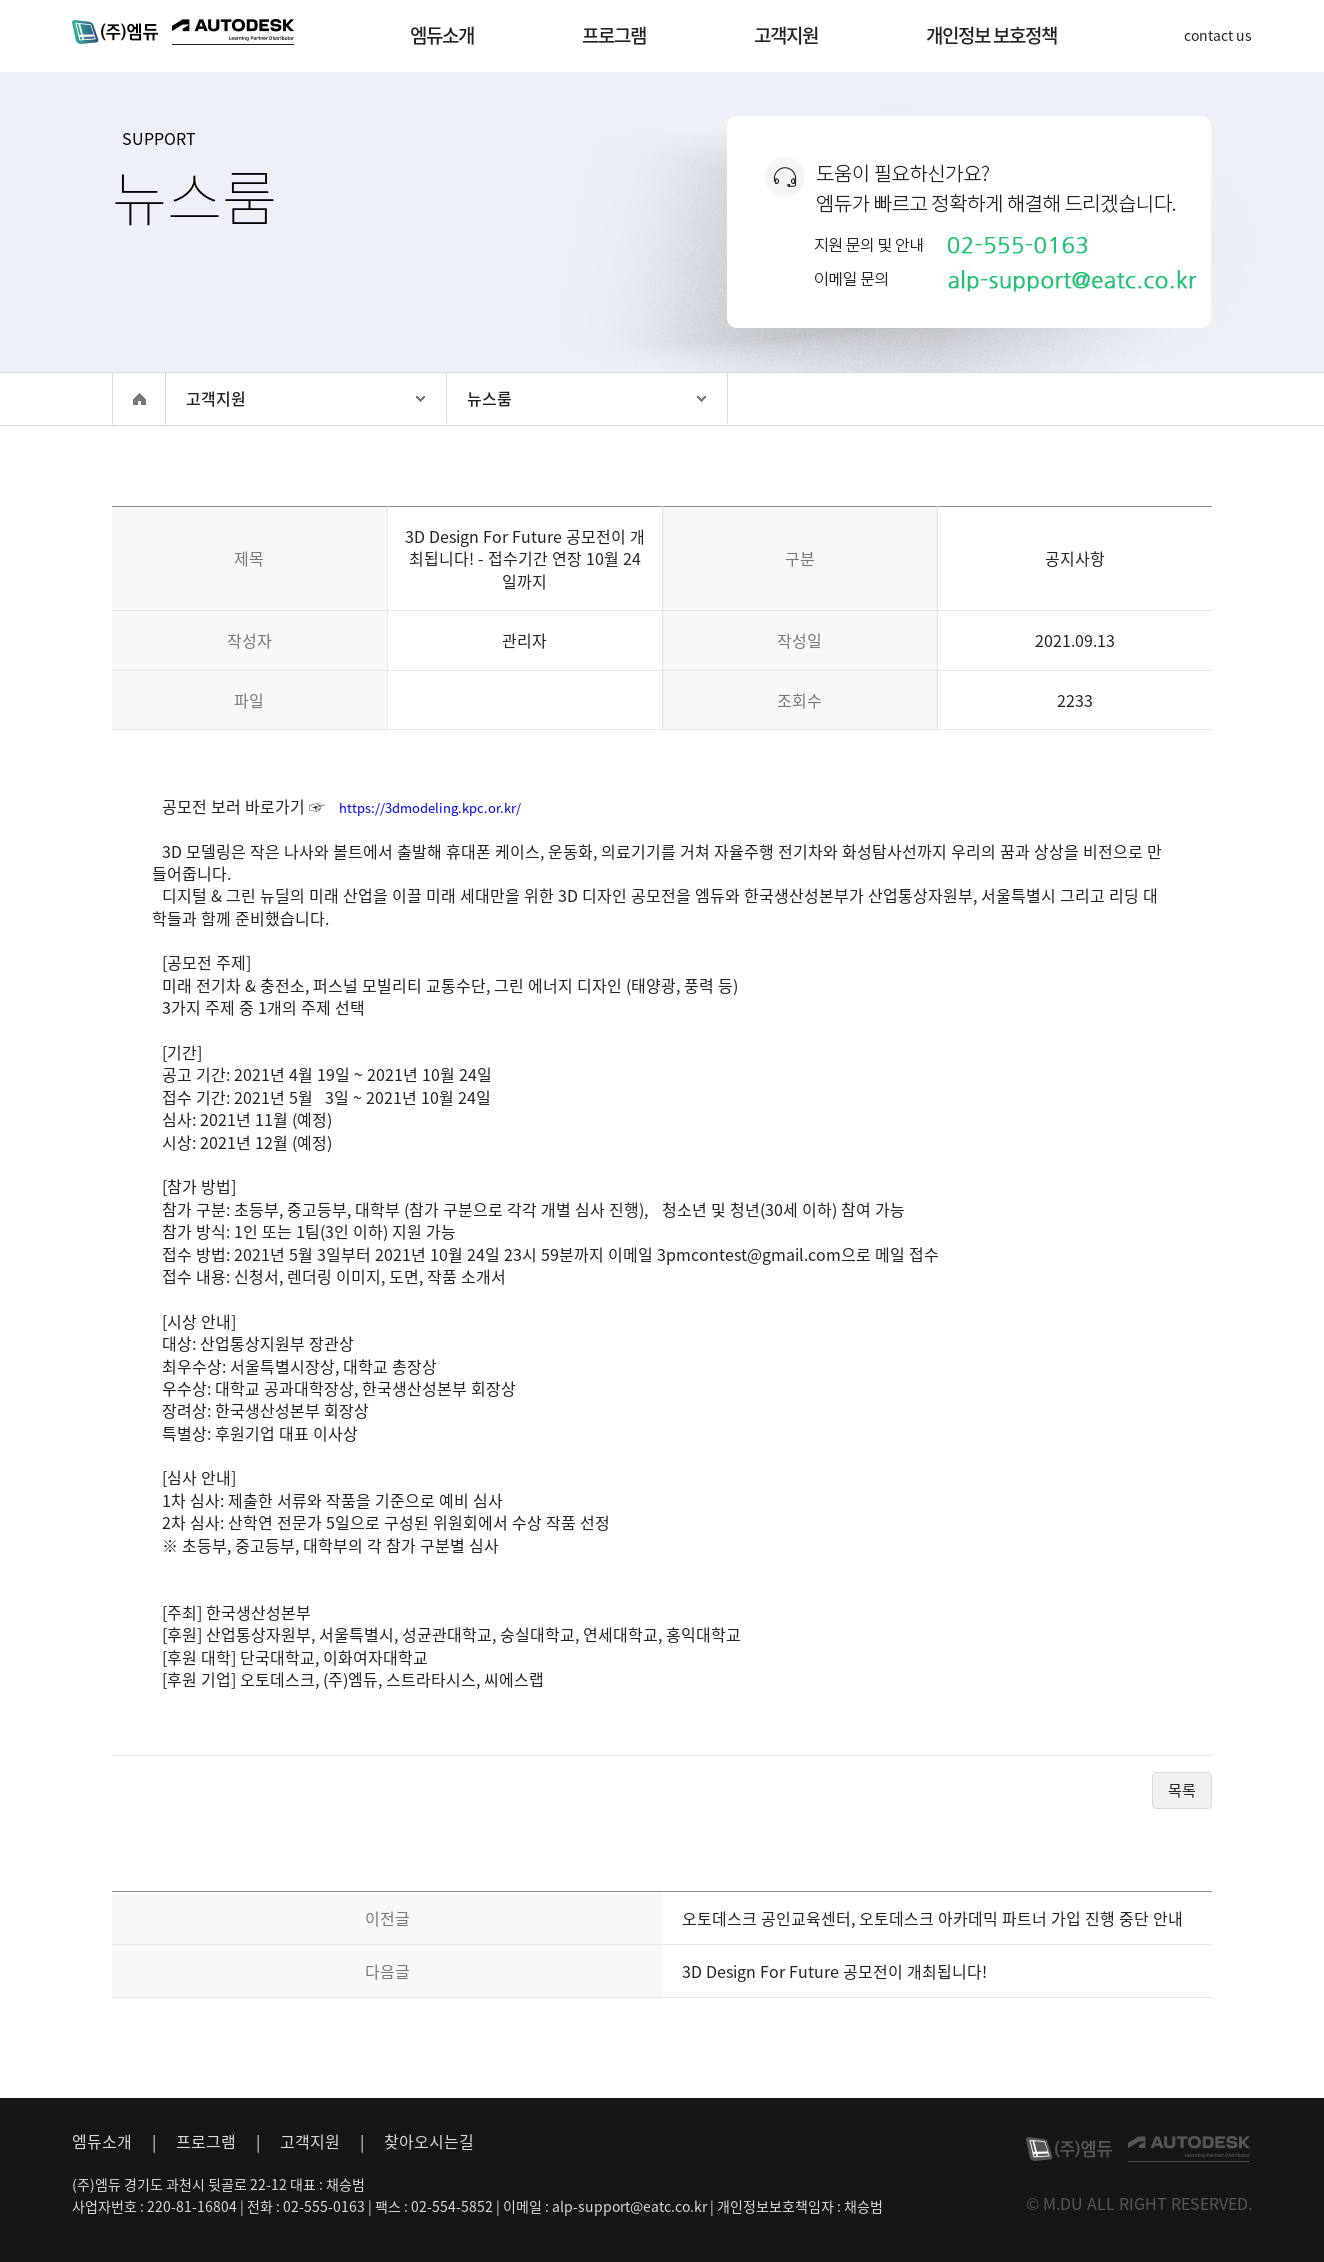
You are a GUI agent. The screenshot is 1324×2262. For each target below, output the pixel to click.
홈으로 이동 (139, 399)
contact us (1218, 35)
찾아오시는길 (429, 2141)
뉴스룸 (489, 398)
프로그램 (614, 35)
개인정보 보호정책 (991, 35)
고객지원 (786, 35)
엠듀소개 (442, 35)
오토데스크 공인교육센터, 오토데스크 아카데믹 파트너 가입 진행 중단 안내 (932, 1918)
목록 (1182, 1790)
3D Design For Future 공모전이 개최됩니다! (834, 1971)
